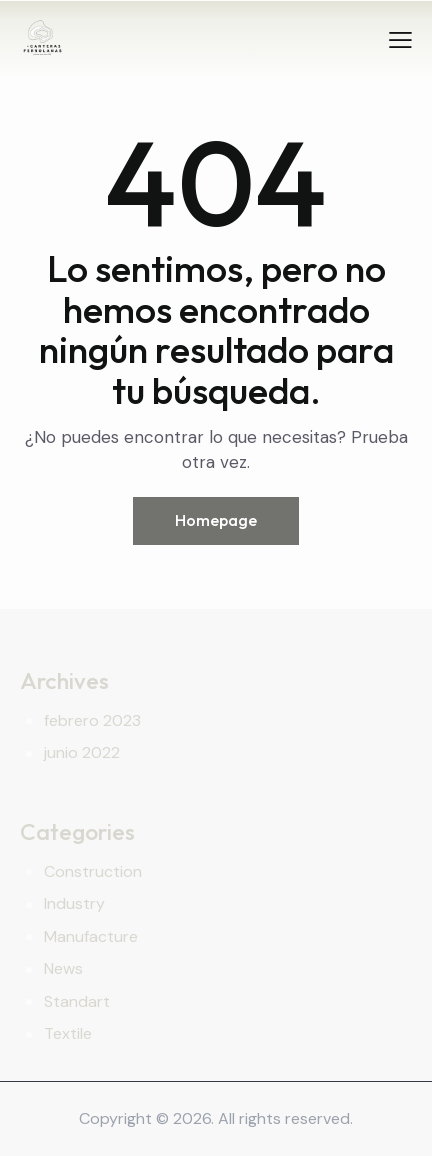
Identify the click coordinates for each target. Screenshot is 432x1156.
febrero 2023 (92, 720)
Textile (68, 1033)
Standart (77, 1001)
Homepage (216, 520)
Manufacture (91, 936)
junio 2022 (82, 752)
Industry (74, 903)
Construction (93, 871)
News (63, 968)
